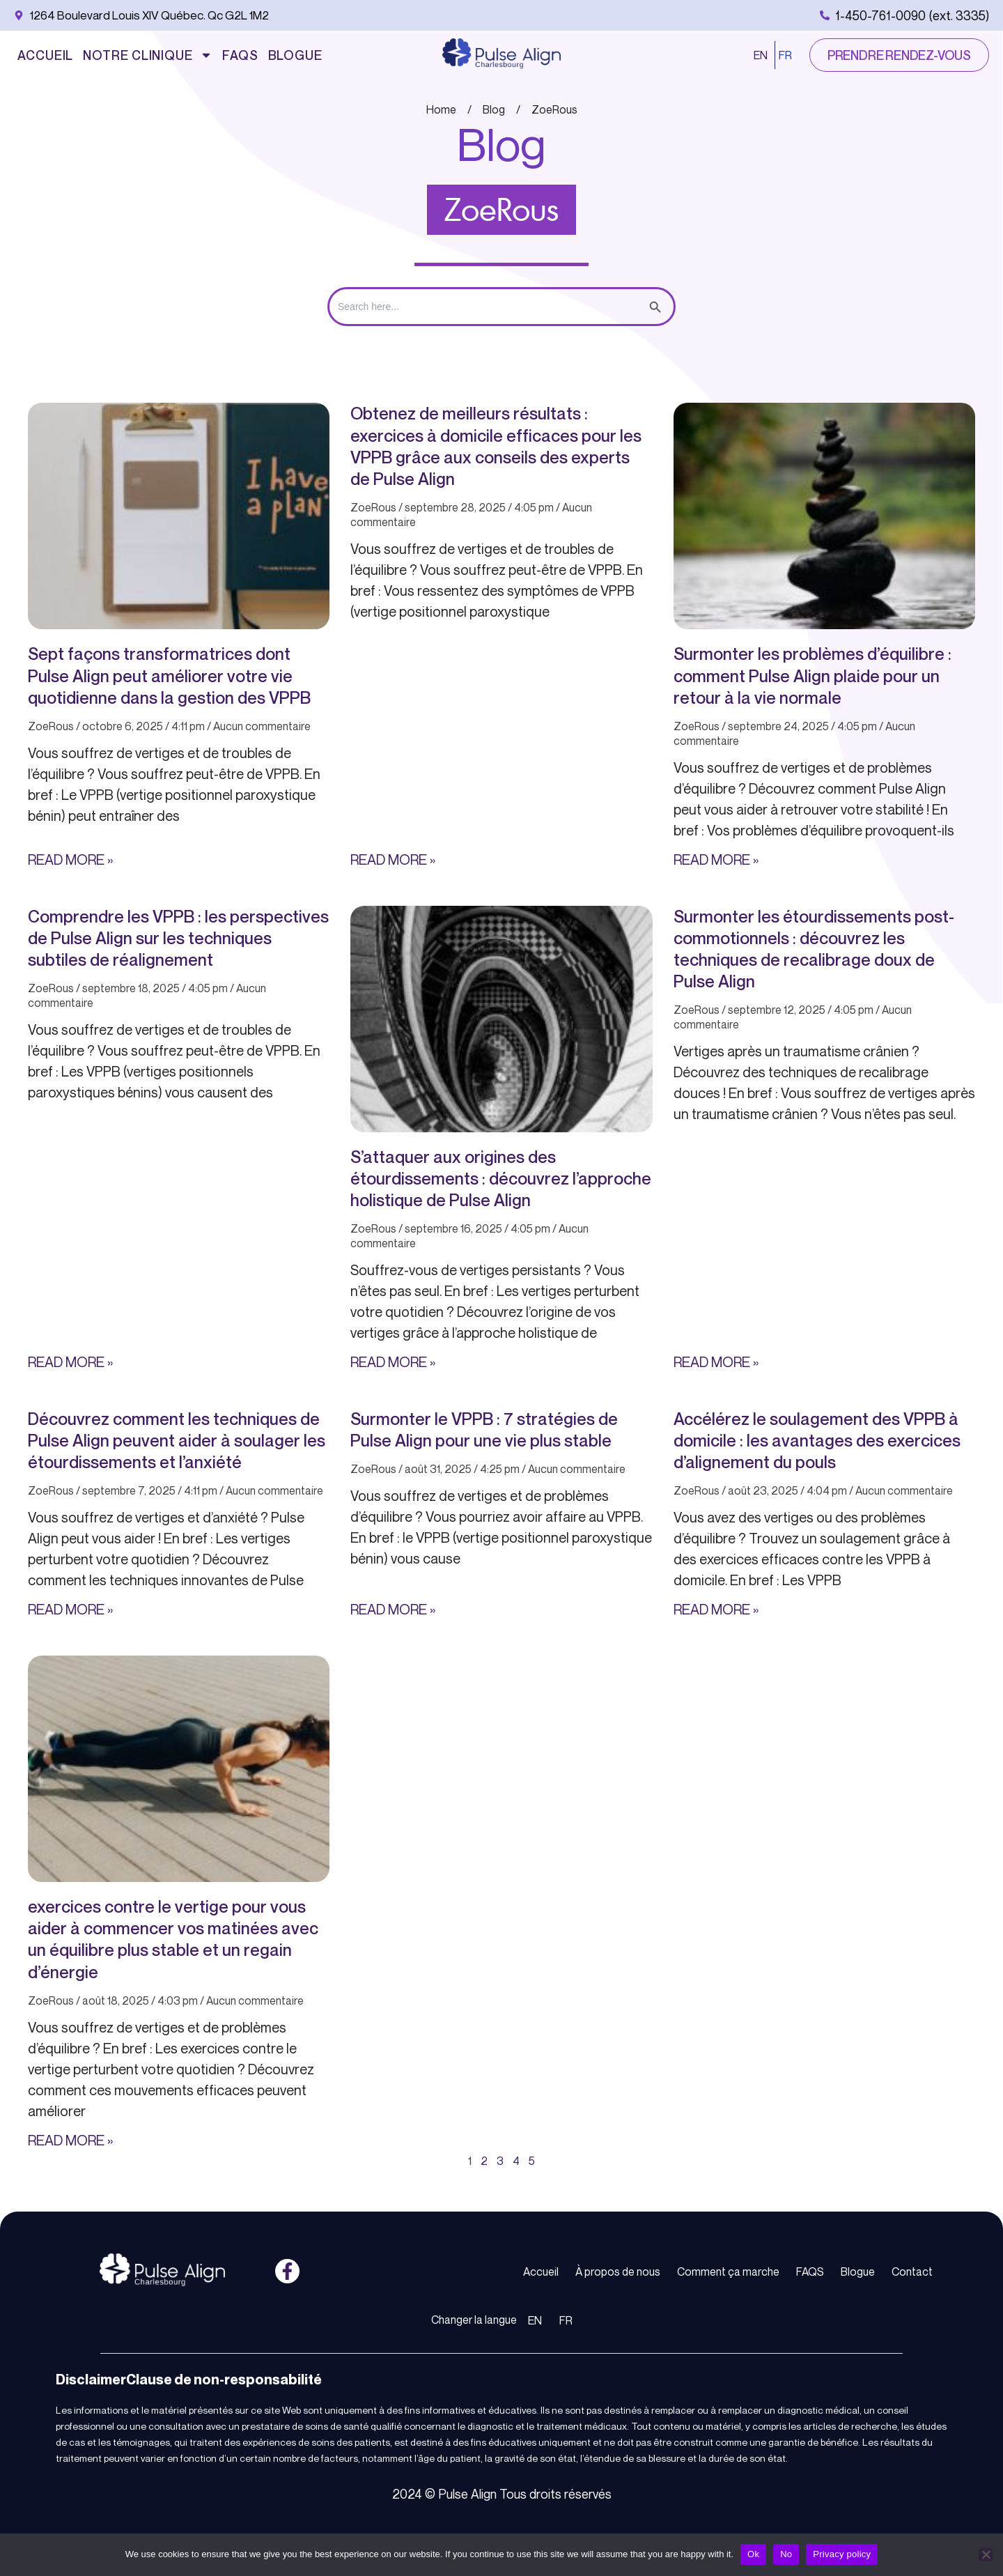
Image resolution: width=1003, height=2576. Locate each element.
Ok (753, 2554)
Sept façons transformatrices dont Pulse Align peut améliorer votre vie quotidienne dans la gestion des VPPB (169, 675)
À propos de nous (617, 2271)
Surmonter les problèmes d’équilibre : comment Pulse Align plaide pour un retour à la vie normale (812, 675)
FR (785, 55)
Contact (912, 2271)
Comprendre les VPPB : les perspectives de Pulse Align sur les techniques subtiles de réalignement (178, 938)
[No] (986, 2554)
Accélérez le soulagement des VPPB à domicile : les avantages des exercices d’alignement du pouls (817, 1440)
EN (761, 55)
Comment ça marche (728, 2271)
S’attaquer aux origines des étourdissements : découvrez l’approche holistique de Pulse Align (500, 1178)
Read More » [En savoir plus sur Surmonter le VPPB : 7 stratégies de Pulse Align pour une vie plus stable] (392, 1609)
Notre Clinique (147, 55)
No (786, 2554)
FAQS (240, 55)
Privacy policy (842, 2554)
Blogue (295, 55)
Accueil (45, 55)
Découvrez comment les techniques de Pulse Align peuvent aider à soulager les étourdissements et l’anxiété (176, 1440)
